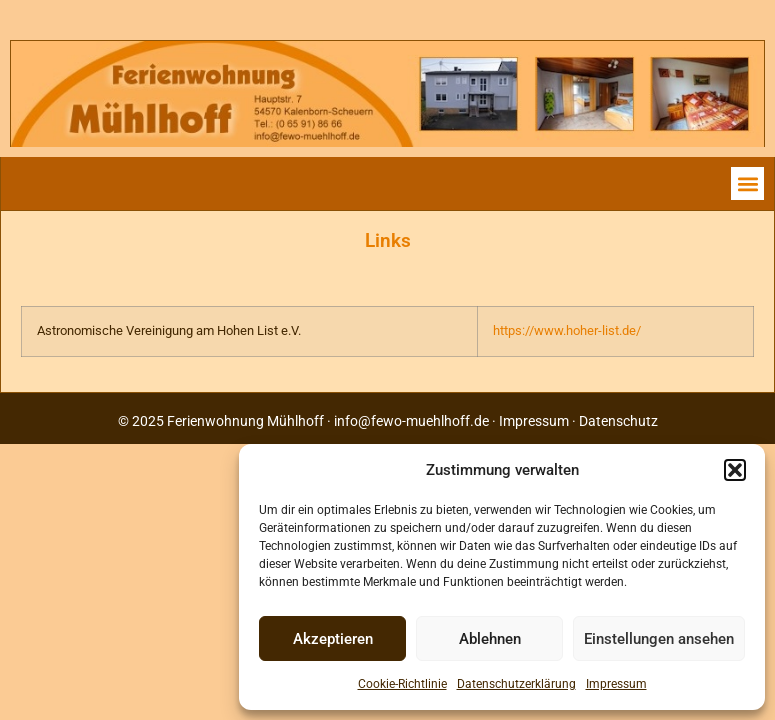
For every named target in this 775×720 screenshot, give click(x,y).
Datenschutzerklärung (516, 684)
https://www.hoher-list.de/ (567, 330)
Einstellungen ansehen (659, 639)
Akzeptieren (333, 639)
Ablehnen (490, 639)
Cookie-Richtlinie (402, 684)
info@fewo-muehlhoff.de (411, 421)
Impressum (616, 684)
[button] (735, 470)
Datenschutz (618, 421)
